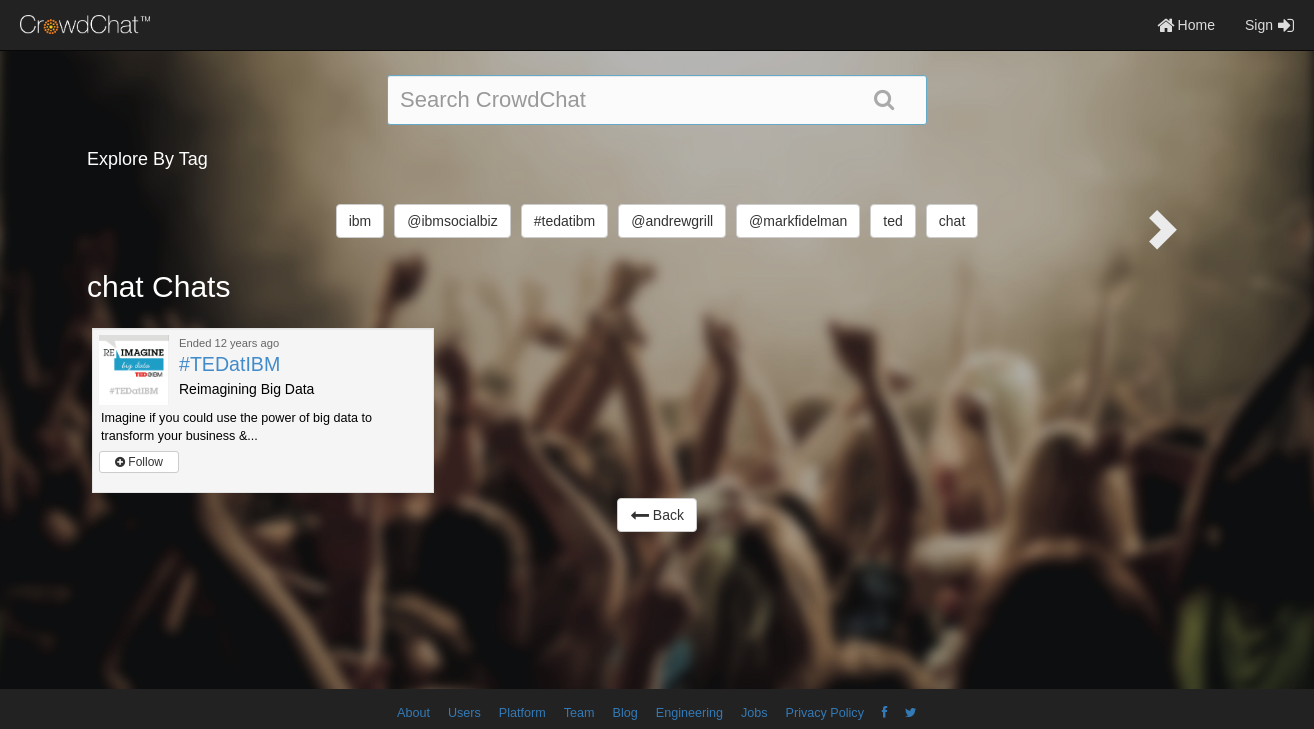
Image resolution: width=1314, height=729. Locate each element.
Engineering (689, 713)
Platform (522, 713)
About (413, 713)
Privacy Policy (825, 713)
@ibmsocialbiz (452, 221)
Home (1186, 25)
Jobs (754, 713)
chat (952, 221)
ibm (360, 221)
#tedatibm (564, 221)
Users (464, 713)
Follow (139, 462)
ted (892, 221)
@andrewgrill (672, 221)
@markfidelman (798, 221)
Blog (625, 713)
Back (657, 515)
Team (579, 713)
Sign (1269, 25)
